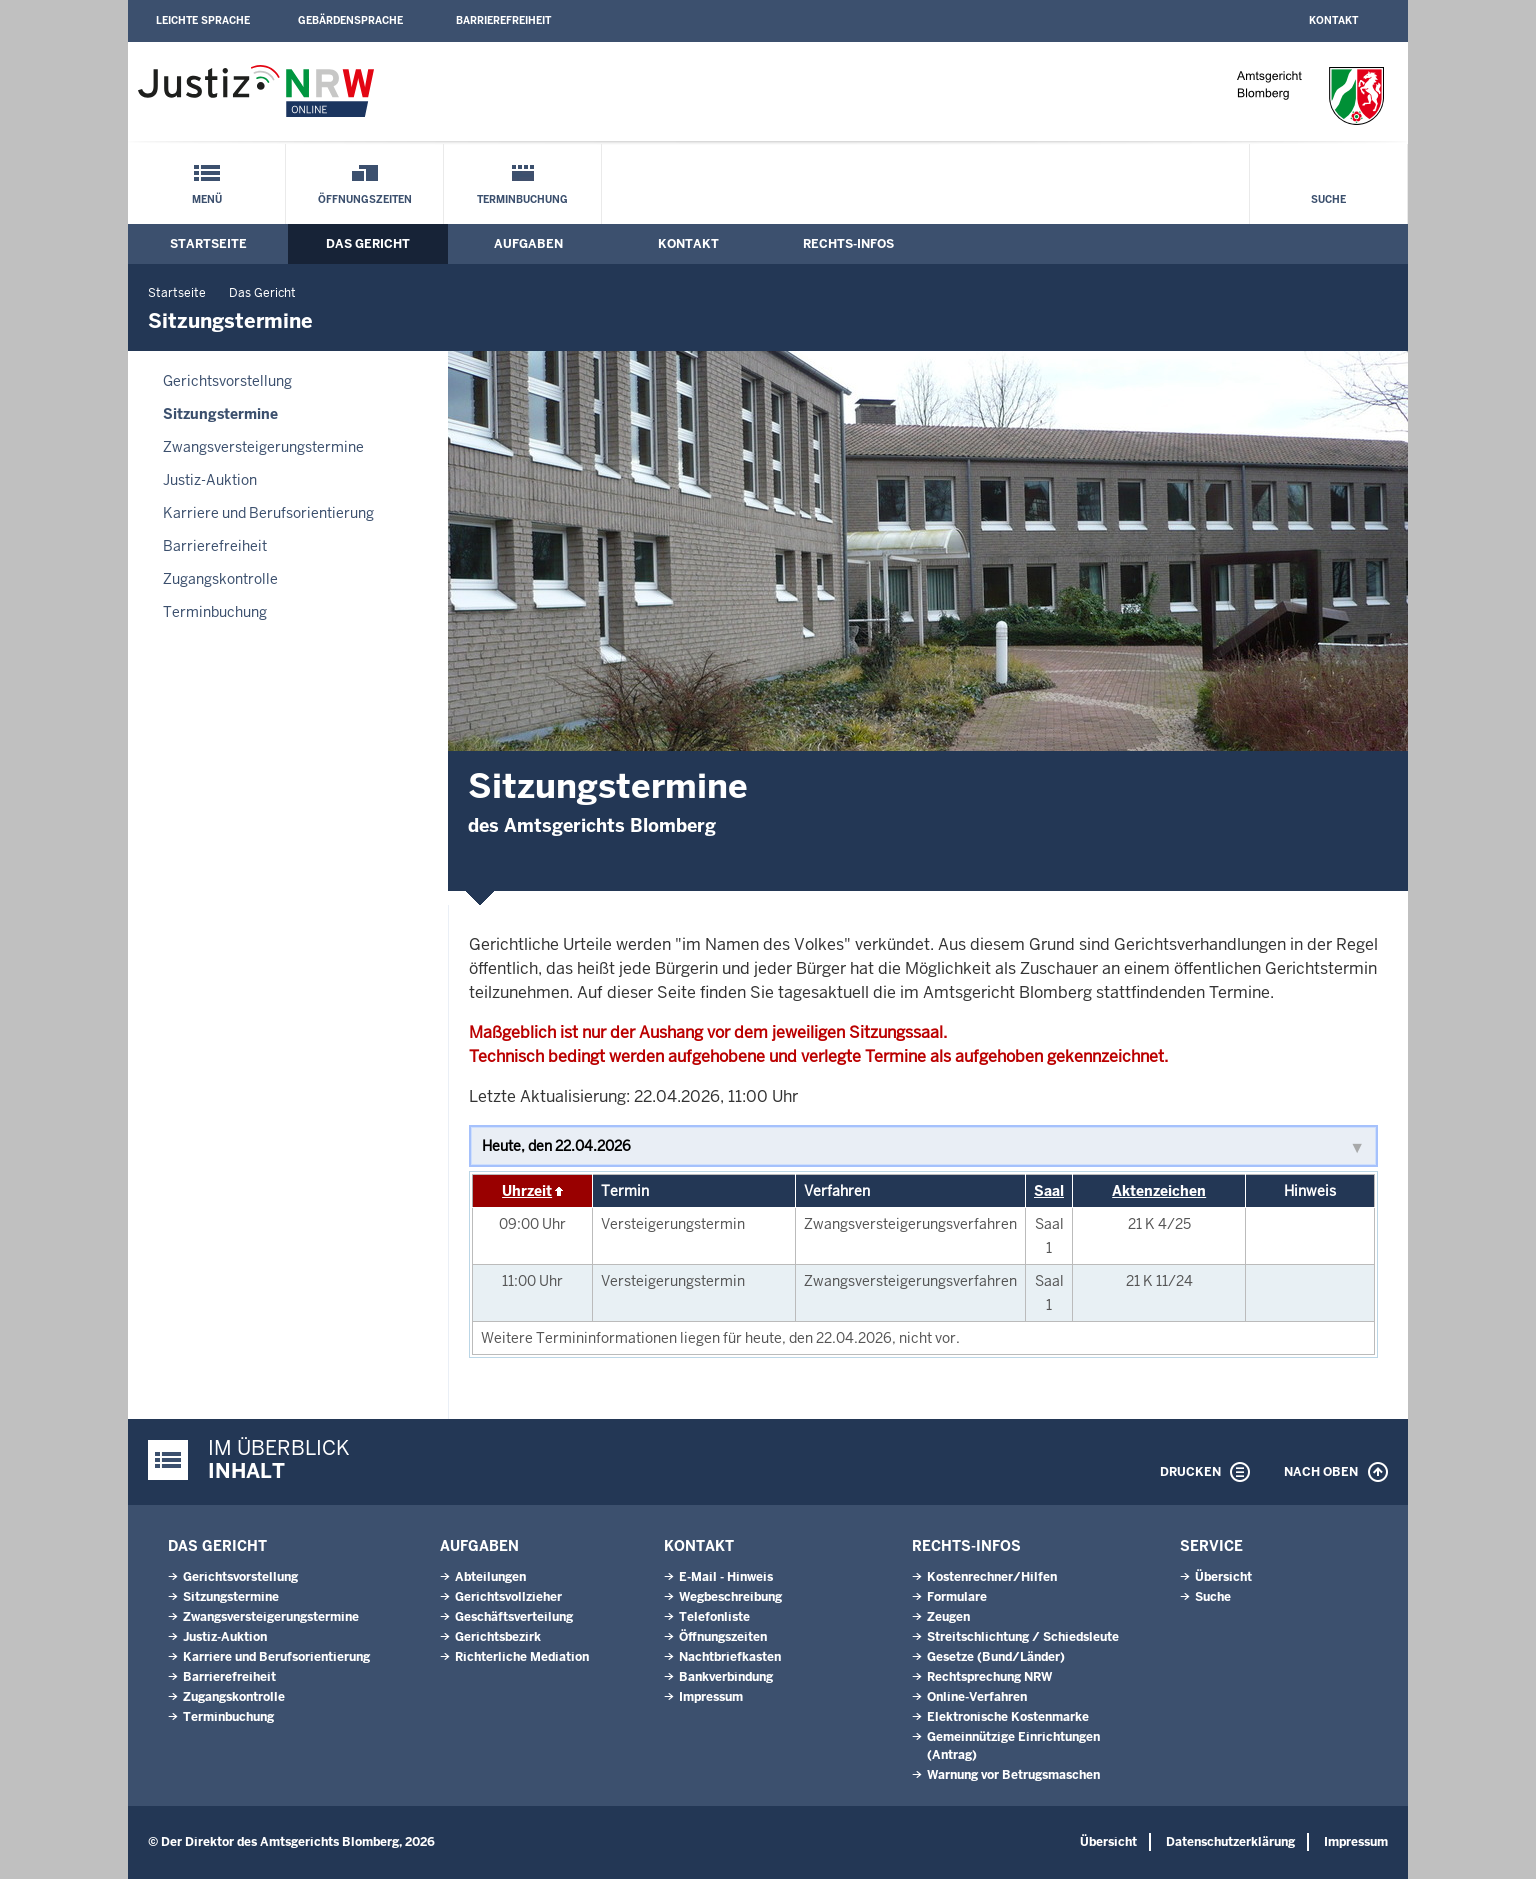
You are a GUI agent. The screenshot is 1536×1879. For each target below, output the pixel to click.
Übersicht (1223, 1577)
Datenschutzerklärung (1230, 1842)
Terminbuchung (522, 199)
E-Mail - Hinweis (726, 1577)
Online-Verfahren (977, 1697)
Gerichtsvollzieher (508, 1597)
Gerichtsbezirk (498, 1637)
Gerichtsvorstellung (227, 381)
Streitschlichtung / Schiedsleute (1023, 1637)
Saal (1049, 1191)
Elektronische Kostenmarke (1008, 1717)
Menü (207, 199)
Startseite (208, 244)
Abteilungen (490, 1577)
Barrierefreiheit (503, 20)
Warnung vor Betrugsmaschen (1013, 1775)
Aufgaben (528, 244)
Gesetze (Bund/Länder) (996, 1657)
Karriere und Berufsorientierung (268, 513)
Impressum (711, 1697)
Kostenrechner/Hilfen (992, 1577)
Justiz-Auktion (210, 480)
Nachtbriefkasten (730, 1657)
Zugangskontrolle (220, 579)
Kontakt (1333, 20)
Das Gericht (368, 244)
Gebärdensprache (350, 20)
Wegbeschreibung (730, 1597)
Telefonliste (714, 1617)
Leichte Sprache (203, 20)
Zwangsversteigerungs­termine (263, 447)
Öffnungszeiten (365, 199)
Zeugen (948, 1617)
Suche (1328, 199)
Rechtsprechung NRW (989, 1677)
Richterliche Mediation (522, 1657)
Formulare (957, 1597)
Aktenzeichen (1159, 1191)
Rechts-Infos (848, 244)
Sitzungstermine (220, 414)
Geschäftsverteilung (514, 1617)
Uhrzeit (527, 1191)
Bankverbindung (726, 1677)
